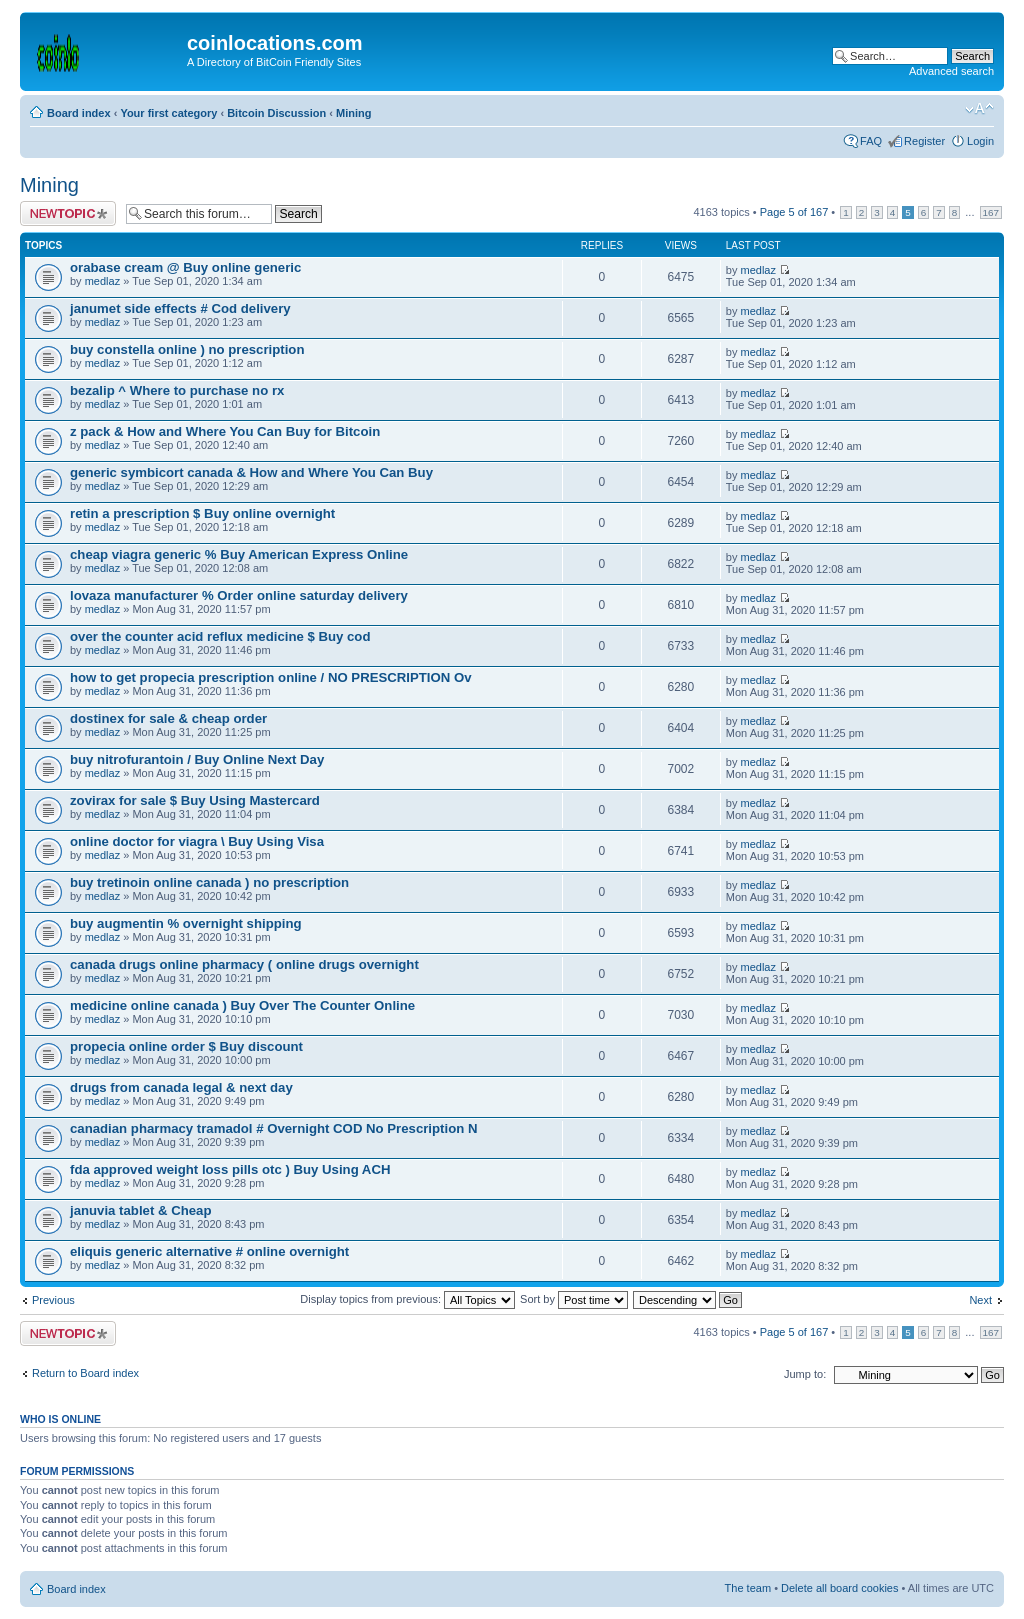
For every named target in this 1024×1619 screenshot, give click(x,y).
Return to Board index (85, 1373)
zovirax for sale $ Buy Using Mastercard (195, 800)
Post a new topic (68, 213)
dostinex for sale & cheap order (168, 718)
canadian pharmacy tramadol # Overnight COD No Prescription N (273, 1128)
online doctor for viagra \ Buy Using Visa (197, 841)
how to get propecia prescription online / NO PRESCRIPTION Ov (271, 677)
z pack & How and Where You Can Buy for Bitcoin (225, 431)
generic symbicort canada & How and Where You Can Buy (251, 472)
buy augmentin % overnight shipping (186, 923)
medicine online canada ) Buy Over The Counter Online (242, 1005)
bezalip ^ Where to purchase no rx (177, 390)
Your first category (168, 113)
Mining (353, 113)
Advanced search (951, 71)
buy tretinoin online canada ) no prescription (209, 882)
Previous (53, 1300)
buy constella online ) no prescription (187, 349)
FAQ (871, 141)
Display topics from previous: (407, 1299)
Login (980, 141)
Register (924, 141)
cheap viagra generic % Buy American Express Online (239, 554)
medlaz (102, 281)
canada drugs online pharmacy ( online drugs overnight (244, 964)
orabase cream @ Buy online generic (185, 267)
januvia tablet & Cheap (140, 1210)
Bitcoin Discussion (276, 113)
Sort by (574, 1299)
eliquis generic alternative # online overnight (209, 1251)
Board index (79, 113)
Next (980, 1300)
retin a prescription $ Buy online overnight (202, 513)
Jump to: (805, 1374)
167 (991, 212)
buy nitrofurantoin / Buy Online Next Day (197, 759)
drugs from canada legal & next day (181, 1087)
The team (748, 1588)
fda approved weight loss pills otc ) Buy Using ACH (230, 1169)
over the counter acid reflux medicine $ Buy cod (220, 636)
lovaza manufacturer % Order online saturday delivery (239, 595)
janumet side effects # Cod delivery (180, 308)
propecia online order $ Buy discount (186, 1046)
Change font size (979, 109)
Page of (794, 212)
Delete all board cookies (839, 1588)
